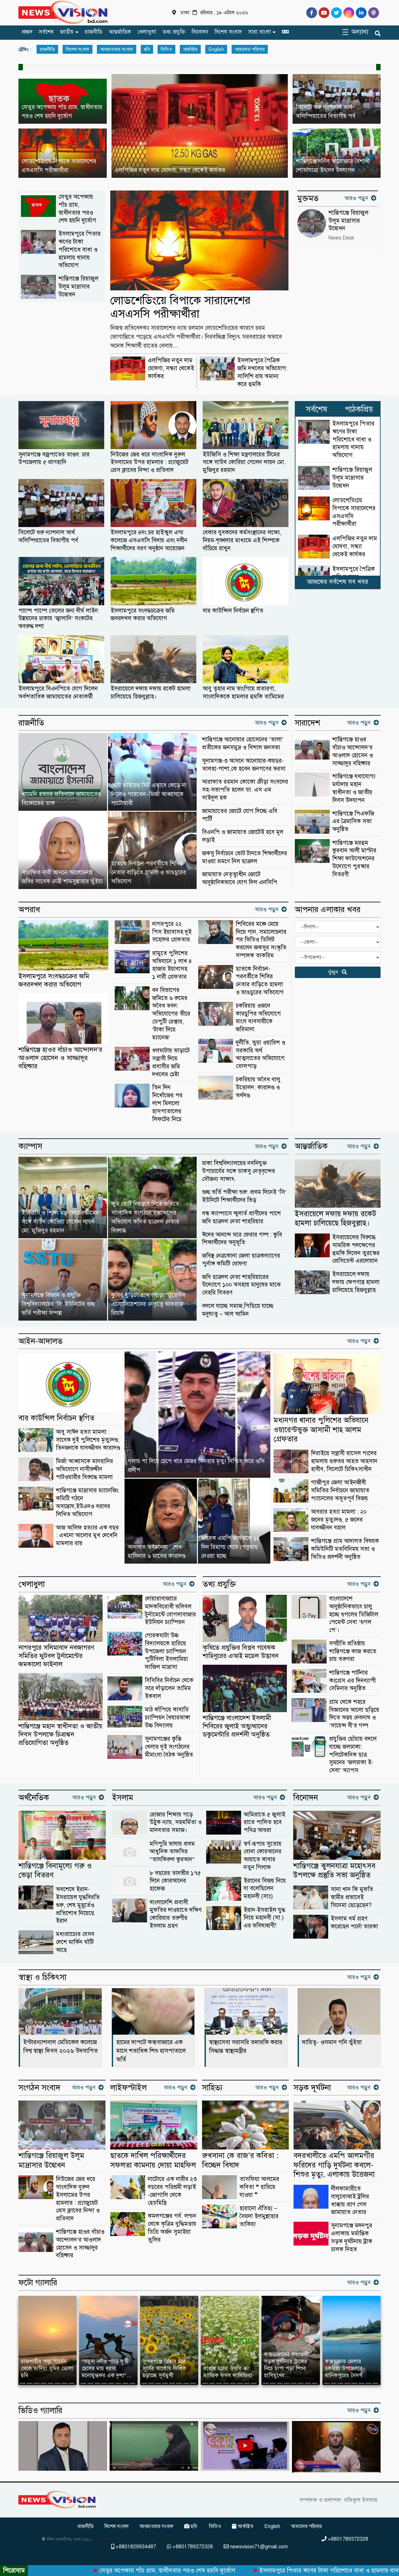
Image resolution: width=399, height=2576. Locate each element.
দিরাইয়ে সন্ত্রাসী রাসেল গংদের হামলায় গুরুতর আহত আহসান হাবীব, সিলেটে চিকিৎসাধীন (344, 1461)
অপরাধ (29, 909)
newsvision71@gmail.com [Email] (256, 2547)
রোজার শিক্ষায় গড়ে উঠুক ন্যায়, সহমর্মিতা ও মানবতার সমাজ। (176, 1822)
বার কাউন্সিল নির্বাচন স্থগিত (233, 610)
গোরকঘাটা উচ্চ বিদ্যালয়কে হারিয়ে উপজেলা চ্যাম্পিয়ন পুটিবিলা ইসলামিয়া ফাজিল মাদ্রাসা (166, 1651)
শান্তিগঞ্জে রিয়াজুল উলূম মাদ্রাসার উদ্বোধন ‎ (78, 286)
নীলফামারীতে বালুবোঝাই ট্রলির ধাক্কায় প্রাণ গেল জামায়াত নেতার (350, 2200)
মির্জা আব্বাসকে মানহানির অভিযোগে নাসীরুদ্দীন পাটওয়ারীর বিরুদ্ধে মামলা (84, 1469)
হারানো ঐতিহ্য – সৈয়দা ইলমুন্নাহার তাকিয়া (259, 2216)
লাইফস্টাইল (128, 2088)
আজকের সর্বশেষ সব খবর (337, 582)
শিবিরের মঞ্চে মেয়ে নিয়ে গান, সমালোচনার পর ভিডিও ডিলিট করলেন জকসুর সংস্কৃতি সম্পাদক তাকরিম (261, 939)
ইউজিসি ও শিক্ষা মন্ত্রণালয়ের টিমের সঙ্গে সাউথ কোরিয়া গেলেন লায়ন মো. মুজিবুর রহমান (244, 462)
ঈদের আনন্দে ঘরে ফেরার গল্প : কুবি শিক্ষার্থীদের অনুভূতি (242, 1238)
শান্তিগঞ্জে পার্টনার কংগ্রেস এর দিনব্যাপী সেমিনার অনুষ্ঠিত (352, 1680)
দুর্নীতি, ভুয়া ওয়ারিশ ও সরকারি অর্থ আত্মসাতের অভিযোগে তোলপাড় (260, 1054)
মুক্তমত (308, 198)
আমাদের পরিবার (250, 49)
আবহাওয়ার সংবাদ (116, 49)
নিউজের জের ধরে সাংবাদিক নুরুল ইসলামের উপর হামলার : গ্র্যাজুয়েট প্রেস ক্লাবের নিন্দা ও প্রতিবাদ (149, 462)
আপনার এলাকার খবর (328, 909)
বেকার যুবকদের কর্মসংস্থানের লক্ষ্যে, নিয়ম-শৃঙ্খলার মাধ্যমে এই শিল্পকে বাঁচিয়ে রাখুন (242, 540)
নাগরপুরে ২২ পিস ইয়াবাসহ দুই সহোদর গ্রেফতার (172, 931)
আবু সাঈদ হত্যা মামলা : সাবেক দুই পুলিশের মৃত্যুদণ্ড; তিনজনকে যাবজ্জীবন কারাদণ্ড (88, 1439)
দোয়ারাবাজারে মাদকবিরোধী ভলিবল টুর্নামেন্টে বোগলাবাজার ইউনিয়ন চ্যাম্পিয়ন (170, 1610)
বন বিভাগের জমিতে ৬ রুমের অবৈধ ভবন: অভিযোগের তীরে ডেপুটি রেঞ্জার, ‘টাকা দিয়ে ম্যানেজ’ (171, 1013)
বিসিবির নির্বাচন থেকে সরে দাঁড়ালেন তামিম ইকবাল (169, 1688)
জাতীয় (67, 32)
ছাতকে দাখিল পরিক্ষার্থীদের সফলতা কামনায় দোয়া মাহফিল (153, 2160)
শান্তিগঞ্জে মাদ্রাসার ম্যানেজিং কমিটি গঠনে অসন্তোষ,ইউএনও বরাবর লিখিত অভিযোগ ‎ (87, 1502)
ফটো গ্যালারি (37, 2283)
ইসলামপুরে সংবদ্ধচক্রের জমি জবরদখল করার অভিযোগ (143, 614)
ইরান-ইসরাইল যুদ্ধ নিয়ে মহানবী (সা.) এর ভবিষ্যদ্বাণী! (264, 1917)
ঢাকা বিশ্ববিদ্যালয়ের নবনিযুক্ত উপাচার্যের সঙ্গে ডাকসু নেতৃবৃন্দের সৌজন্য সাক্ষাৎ (238, 1171)
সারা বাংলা (259, 32)
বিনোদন (200, 32)
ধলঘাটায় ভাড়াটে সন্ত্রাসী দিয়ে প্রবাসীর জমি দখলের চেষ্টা (171, 1062)
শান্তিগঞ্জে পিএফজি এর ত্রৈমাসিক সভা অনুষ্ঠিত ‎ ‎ (353, 821)
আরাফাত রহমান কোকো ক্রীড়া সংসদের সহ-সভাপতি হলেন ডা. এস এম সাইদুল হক (245, 789)
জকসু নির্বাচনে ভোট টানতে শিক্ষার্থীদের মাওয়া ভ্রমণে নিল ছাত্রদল (244, 857)
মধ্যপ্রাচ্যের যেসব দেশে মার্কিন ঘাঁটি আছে (75, 1942)
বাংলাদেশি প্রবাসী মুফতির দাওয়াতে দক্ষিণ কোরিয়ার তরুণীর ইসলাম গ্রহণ (176, 1914)
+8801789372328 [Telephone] (344, 2539)
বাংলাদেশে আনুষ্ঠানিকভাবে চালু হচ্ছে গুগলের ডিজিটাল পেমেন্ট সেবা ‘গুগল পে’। (353, 1614)
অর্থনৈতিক (33, 1797)
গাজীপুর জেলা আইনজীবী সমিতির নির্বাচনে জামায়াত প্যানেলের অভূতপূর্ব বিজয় (340, 1490)
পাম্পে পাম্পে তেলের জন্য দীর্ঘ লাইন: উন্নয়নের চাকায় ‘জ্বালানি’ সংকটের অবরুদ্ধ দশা (58, 618)
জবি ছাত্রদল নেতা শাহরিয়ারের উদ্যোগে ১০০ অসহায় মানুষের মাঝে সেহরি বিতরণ (241, 1284)
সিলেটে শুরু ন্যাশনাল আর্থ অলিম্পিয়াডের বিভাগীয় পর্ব (48, 536)
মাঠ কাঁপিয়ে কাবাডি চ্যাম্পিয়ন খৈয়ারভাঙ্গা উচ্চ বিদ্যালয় (167, 1717)
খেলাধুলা (147, 32)
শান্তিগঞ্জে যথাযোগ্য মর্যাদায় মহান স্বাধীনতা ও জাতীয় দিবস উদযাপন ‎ (353, 788)
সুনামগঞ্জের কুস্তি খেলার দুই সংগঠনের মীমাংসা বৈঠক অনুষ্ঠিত (169, 1746)
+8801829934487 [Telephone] (133, 2547)
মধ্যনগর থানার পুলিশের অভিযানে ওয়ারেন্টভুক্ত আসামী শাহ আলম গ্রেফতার (321, 1430)
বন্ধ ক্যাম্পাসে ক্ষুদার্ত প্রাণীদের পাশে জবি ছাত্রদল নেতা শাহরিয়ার (241, 1217)
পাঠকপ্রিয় (359, 409)
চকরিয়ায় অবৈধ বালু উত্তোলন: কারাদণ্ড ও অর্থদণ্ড (258, 1087)
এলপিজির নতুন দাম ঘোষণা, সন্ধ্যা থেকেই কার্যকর (171, 368)
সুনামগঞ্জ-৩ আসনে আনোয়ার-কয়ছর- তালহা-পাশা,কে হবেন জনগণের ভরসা (244, 764)
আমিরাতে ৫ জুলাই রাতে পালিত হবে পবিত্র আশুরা (264, 1822)
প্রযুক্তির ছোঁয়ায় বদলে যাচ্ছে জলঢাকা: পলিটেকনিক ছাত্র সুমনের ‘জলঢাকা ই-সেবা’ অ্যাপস (353, 1754)
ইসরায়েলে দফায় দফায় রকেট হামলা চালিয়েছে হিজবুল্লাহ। (151, 692)
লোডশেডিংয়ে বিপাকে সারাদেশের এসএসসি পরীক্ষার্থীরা (180, 307)
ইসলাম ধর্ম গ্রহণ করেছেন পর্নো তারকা (354, 1922)
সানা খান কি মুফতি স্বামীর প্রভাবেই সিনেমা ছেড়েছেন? (352, 1897)
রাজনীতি (93, 32)
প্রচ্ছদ (27, 32)
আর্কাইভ (190, 49)
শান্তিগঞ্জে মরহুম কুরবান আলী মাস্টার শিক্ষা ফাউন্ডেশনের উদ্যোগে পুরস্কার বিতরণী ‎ (354, 858)
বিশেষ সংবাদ (228, 32)
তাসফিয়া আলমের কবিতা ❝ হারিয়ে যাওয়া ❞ (259, 2186)
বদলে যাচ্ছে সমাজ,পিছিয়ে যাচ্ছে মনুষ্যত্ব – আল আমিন (238, 1309)
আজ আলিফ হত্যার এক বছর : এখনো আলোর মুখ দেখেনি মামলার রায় (87, 1535)
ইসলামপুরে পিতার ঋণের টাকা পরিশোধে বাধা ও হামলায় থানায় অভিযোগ (79, 249)
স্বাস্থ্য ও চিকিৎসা (42, 1977)
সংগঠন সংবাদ (39, 2088)
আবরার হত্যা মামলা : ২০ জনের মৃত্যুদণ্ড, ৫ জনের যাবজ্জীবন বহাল (339, 1519)
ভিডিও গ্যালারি (40, 2410)
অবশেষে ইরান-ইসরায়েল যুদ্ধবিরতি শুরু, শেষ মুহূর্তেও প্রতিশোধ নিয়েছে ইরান (78, 1904)
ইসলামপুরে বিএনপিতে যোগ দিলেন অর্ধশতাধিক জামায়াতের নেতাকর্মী (58, 692)
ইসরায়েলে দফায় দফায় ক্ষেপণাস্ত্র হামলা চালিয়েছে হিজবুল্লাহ (356, 1282)
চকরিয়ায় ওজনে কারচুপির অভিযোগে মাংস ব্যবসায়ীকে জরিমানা (258, 1017)
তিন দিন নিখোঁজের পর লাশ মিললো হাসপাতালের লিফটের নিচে (167, 1103)
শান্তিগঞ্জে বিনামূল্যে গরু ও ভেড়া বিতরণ (55, 1870)
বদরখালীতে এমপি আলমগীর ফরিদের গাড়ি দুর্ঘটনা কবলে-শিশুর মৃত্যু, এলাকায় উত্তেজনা (334, 2165)
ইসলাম (122, 1797)
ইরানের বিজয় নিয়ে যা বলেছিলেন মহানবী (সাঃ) (265, 1888)
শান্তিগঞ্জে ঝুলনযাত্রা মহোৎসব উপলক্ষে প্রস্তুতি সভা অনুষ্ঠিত (334, 1870)
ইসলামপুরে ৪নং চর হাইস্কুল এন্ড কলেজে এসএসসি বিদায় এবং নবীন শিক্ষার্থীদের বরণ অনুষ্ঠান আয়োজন (149, 540)
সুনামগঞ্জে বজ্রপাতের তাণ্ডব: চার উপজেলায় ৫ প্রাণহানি (54, 458)
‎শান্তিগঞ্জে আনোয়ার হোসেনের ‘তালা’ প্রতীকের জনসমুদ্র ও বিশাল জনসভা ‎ (242, 743)
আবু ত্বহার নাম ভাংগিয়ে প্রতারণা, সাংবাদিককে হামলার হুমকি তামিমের (243, 692)
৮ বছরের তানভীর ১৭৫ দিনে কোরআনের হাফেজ (175, 1880)
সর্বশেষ (46, 32)
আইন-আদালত (40, 1341)
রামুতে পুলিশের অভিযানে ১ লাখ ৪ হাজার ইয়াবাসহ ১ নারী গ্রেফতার (172, 964)
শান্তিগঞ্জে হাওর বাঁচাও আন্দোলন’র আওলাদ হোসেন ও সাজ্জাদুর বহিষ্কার (352, 751)
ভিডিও (166, 49)
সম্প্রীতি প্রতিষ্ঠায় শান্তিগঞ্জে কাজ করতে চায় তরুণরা (352, 1651)
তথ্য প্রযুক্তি (174, 32)
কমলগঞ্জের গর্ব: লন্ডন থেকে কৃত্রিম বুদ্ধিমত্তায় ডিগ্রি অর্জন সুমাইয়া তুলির (172, 2227)
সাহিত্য (212, 2088)
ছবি (147, 49)
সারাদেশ (307, 723)
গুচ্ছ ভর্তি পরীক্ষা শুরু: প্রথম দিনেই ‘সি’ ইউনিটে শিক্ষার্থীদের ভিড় (244, 1196)
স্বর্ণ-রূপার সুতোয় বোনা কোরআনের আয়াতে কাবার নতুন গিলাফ (262, 1855)
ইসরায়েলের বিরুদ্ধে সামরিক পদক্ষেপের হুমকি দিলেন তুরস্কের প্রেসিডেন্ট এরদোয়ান (356, 1248)
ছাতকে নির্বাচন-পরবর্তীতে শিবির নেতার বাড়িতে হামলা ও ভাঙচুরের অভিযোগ (260, 980)
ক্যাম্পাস (30, 1146)
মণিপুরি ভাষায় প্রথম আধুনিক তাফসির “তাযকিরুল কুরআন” (172, 1851)
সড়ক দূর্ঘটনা (312, 2088)
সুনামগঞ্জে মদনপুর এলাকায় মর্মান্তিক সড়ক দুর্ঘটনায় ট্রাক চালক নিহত (351, 2237)
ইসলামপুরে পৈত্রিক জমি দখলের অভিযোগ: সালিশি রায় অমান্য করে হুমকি (262, 372)
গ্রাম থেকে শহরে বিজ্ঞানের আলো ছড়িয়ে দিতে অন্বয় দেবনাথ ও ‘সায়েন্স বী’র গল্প (354, 1713)
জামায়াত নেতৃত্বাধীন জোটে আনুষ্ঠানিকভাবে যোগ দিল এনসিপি (239, 878)
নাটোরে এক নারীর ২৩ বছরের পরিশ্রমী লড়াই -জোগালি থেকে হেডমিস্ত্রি (172, 2190)
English (216, 49)
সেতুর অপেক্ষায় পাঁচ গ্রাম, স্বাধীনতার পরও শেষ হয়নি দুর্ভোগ (77, 208)
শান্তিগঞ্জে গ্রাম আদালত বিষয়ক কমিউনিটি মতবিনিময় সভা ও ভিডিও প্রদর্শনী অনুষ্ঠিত (345, 1548)
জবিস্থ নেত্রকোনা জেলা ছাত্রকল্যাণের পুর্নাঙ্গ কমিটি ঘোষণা (241, 1259)
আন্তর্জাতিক (120, 32)
